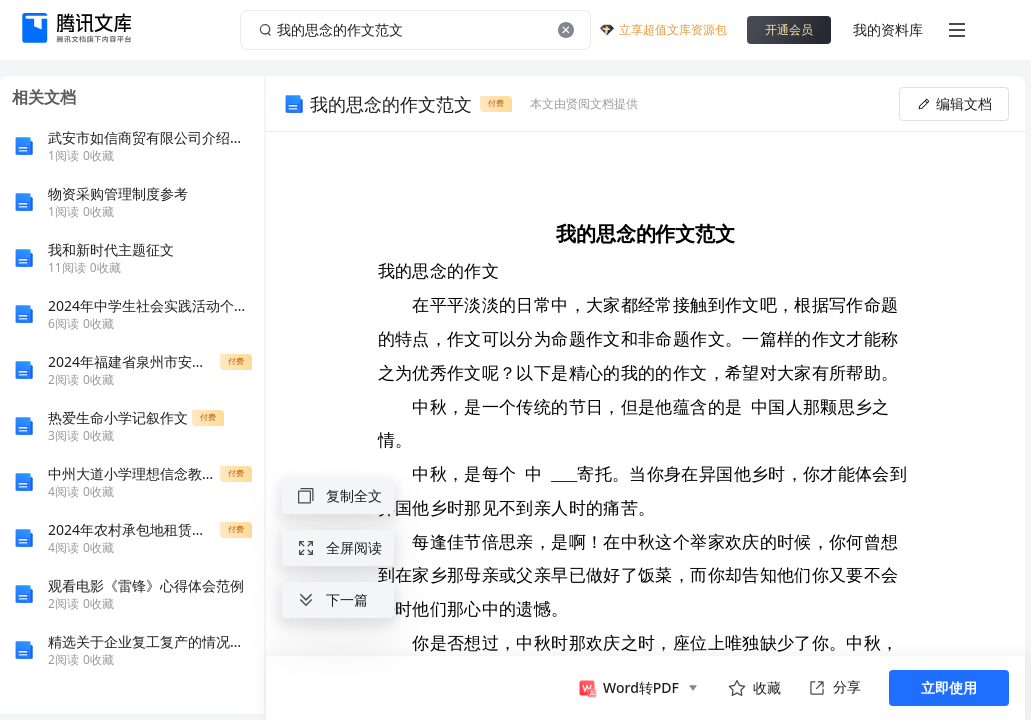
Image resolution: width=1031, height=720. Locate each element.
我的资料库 (888, 29)
